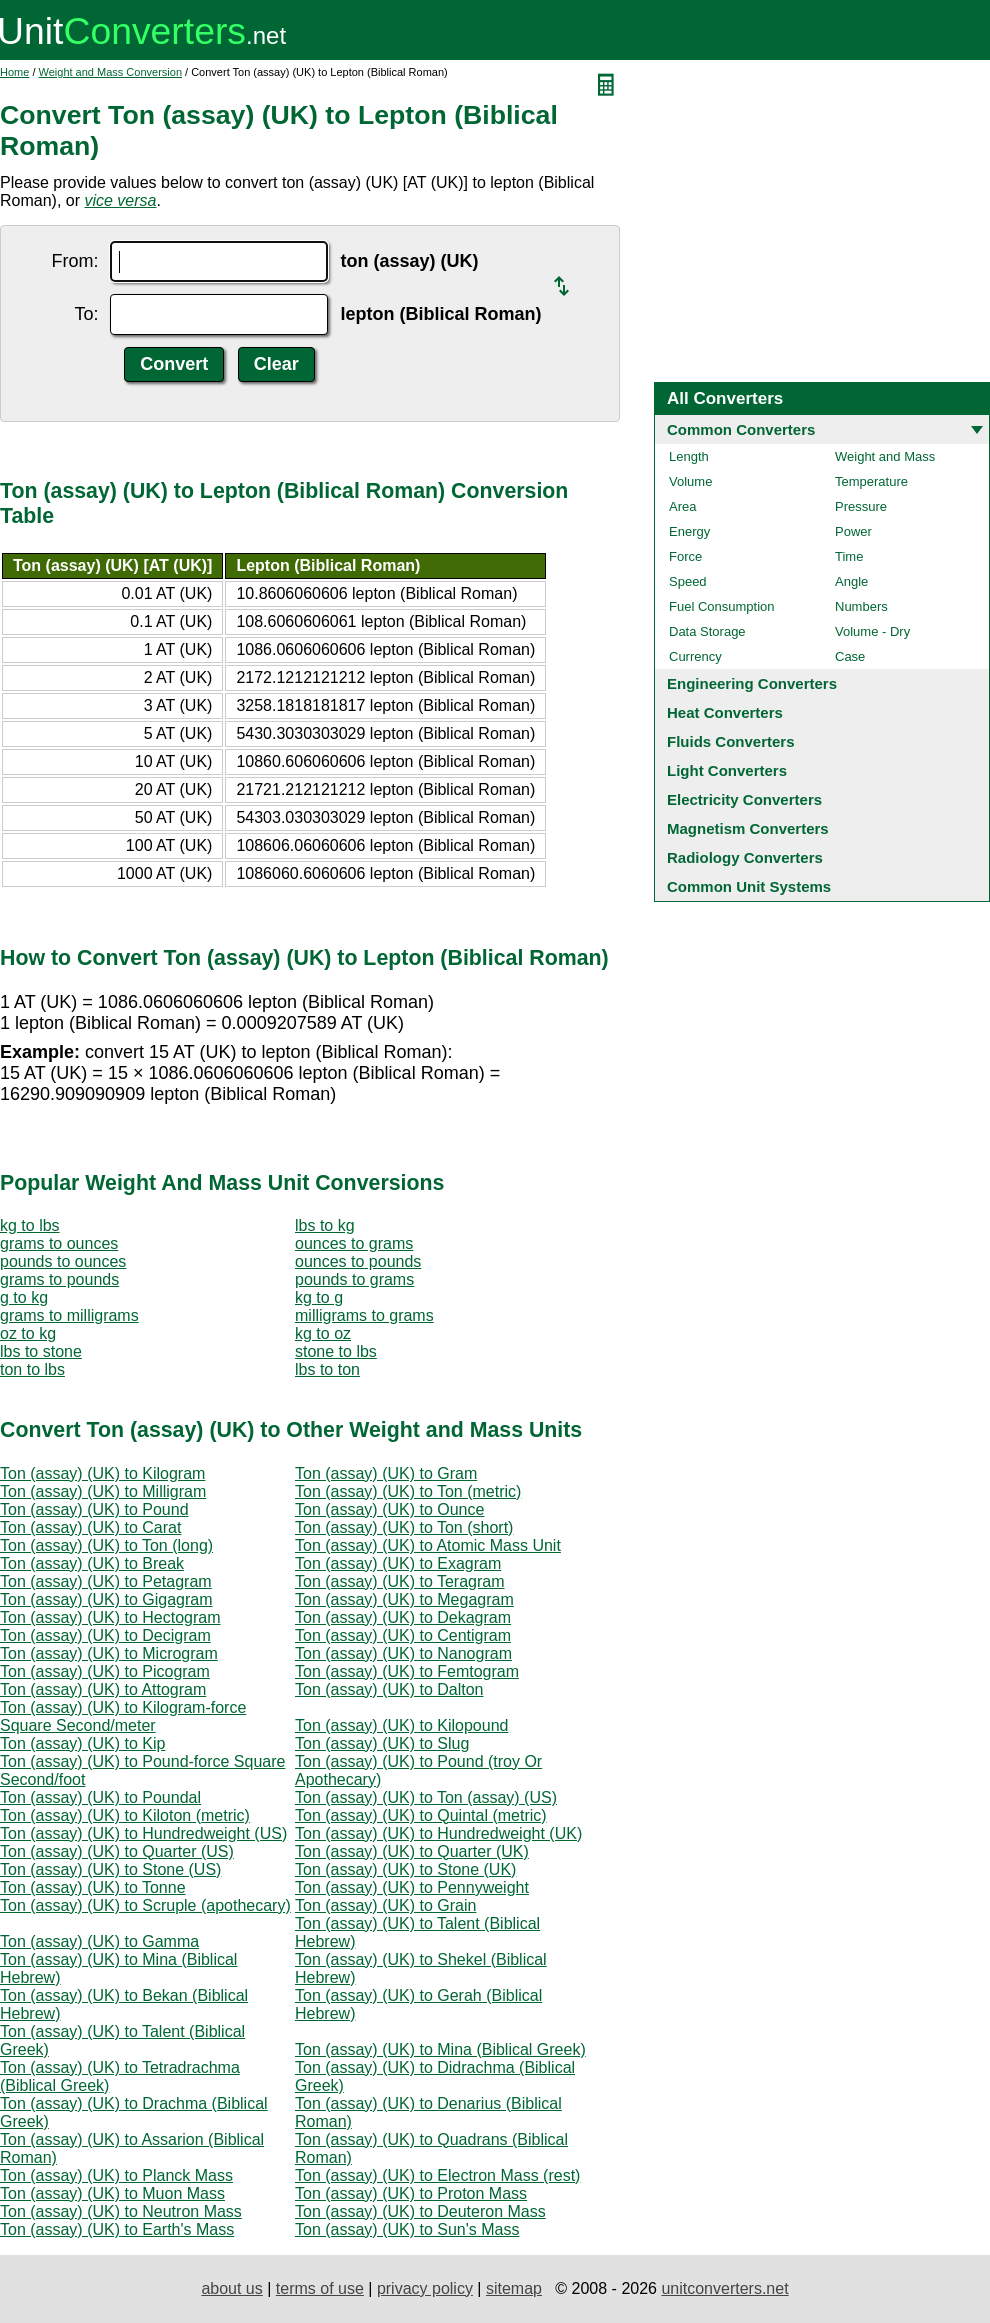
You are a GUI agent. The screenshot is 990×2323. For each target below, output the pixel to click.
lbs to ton (327, 1369)
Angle (851, 581)
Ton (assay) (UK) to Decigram (105, 1635)
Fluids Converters (731, 741)
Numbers (861, 606)
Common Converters (741, 429)
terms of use (320, 2288)
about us (231, 2288)
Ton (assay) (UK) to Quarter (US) (117, 1851)
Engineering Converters (752, 683)
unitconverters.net (724, 2288)
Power (853, 531)
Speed (688, 581)
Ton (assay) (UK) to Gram (386, 1473)
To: (86, 314)
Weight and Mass (885, 456)
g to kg (24, 1297)
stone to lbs (336, 1351)
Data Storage (707, 631)
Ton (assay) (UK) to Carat (90, 1527)
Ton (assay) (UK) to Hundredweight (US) (143, 1833)
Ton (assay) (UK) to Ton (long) (106, 1545)
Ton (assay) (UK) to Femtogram (407, 1671)
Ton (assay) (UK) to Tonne (93, 1887)
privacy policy (425, 2288)
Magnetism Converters (748, 828)
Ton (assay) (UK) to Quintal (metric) (421, 1815)
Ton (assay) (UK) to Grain (385, 1905)
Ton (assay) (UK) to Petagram (106, 1581)
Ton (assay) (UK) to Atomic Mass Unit (428, 1545)
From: (74, 261)
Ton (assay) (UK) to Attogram (103, 1689)
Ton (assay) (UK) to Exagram (398, 1563)
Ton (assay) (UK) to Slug (382, 1743)
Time (849, 556)
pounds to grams (354, 1279)
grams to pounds (59, 1279)
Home (14, 72)
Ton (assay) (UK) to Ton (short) (404, 1527)
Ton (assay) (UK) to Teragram (400, 1581)
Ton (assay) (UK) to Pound (94, 1509)
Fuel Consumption (722, 606)
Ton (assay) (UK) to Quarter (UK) (412, 1851)
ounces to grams (354, 1243)
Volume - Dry (872, 631)
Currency (695, 656)
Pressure (861, 506)
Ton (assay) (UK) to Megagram (404, 1599)
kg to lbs (30, 1225)
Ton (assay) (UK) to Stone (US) (110, 1869)
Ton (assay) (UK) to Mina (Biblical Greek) (440, 2049)
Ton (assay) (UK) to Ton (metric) (408, 1491)
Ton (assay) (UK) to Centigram (403, 1635)
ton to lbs (32, 1369)
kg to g (319, 1297)
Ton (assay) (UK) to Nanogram (403, 1653)
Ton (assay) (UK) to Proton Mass (411, 2193)
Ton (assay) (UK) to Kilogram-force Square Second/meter (123, 1716)
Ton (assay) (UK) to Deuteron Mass (420, 2211)
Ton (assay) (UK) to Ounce (389, 1509)
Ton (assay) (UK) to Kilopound (401, 1725)
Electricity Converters (744, 799)
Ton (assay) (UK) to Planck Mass (116, 2175)
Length (689, 456)
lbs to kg (325, 1225)
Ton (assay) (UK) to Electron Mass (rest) (437, 2175)
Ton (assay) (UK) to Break (92, 1563)
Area (682, 506)
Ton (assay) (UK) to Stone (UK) (405, 1869)
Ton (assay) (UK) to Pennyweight (412, 1887)
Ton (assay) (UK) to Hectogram (110, 1617)
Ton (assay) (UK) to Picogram (105, 1671)
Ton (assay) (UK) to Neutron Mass (121, 2211)
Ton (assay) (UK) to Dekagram (403, 1617)
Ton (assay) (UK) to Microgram (109, 1653)
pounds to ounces (63, 1261)
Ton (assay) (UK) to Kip (82, 1743)
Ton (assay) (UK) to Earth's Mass (117, 2229)
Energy (689, 531)
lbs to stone (41, 1351)
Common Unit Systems (749, 886)
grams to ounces (59, 1243)
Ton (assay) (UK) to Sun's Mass (407, 2229)
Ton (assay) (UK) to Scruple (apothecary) (145, 1905)
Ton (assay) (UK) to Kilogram (102, 1473)
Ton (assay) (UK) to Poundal (100, 1797)
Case (850, 656)
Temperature (871, 481)
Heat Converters (725, 712)
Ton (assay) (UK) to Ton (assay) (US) (426, 1797)
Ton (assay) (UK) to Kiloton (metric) (125, 1815)
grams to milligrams (69, 1315)
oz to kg (28, 1333)
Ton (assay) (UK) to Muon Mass (112, 2193)
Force (685, 556)
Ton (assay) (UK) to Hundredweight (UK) (438, 1833)
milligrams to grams (364, 1315)
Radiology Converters (745, 857)
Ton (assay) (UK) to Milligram (103, 1491)
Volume (690, 481)
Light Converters (727, 770)
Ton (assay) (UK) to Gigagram (106, 1599)
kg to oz (323, 1333)
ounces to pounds (358, 1261)
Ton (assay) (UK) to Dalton (389, 1689)
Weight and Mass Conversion (110, 72)
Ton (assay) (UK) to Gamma (99, 1941)
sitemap (514, 2288)
